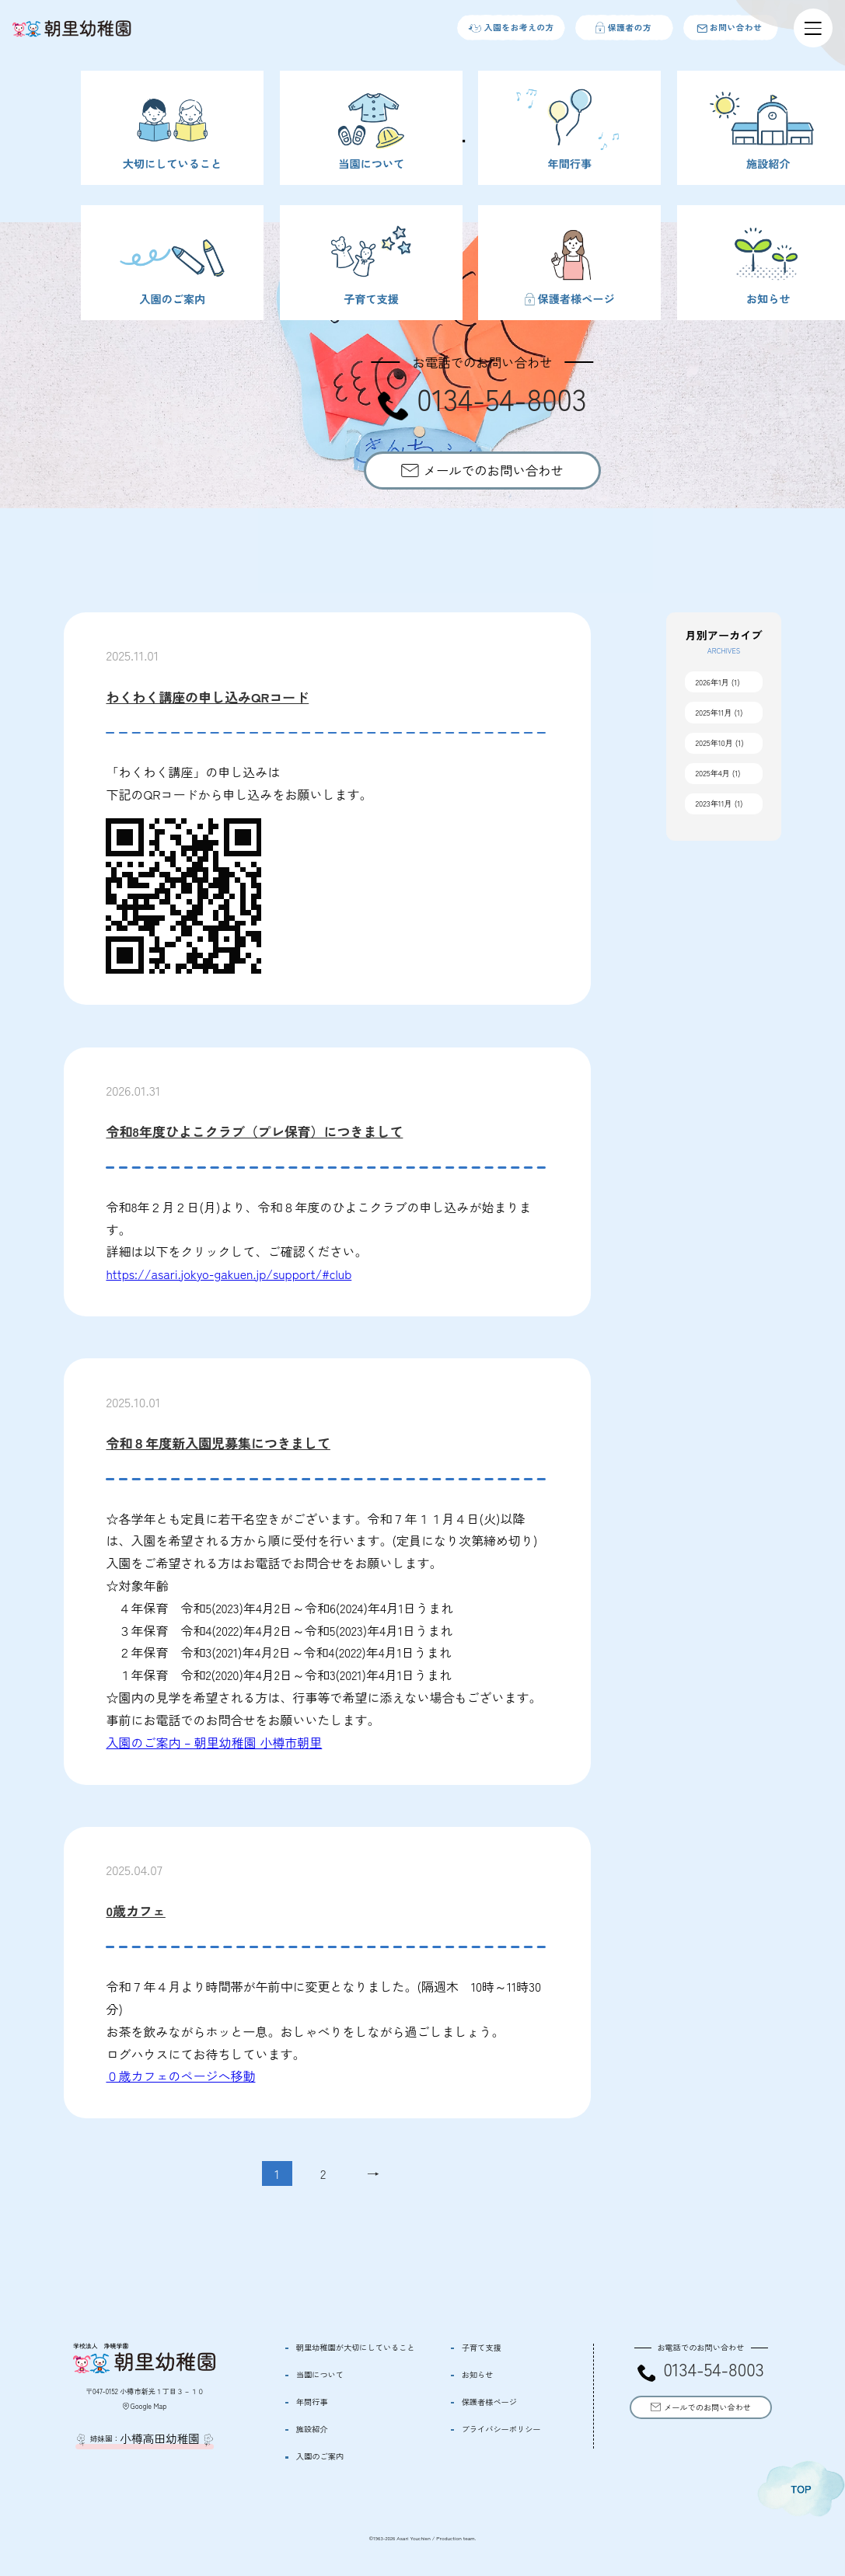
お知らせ (478, 2375)
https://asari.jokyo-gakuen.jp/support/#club (228, 1273)
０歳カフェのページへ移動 (180, 2075)
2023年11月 (714, 803)
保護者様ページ (489, 2402)
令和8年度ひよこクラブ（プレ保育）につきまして (254, 1131)
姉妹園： (145, 2439)
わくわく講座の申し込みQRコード (207, 696)
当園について (320, 2375)
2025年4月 (713, 773)
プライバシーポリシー (501, 2429)
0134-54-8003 (713, 2370)
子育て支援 (481, 2347)
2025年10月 (714, 742)
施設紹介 (312, 2429)
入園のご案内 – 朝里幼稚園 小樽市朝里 (214, 1742)
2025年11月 (714, 712)
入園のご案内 (320, 2456)
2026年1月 (713, 682)
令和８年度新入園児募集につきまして (218, 1442)
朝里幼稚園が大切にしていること (355, 2347)
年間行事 (312, 2402)
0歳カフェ (135, 1910)
